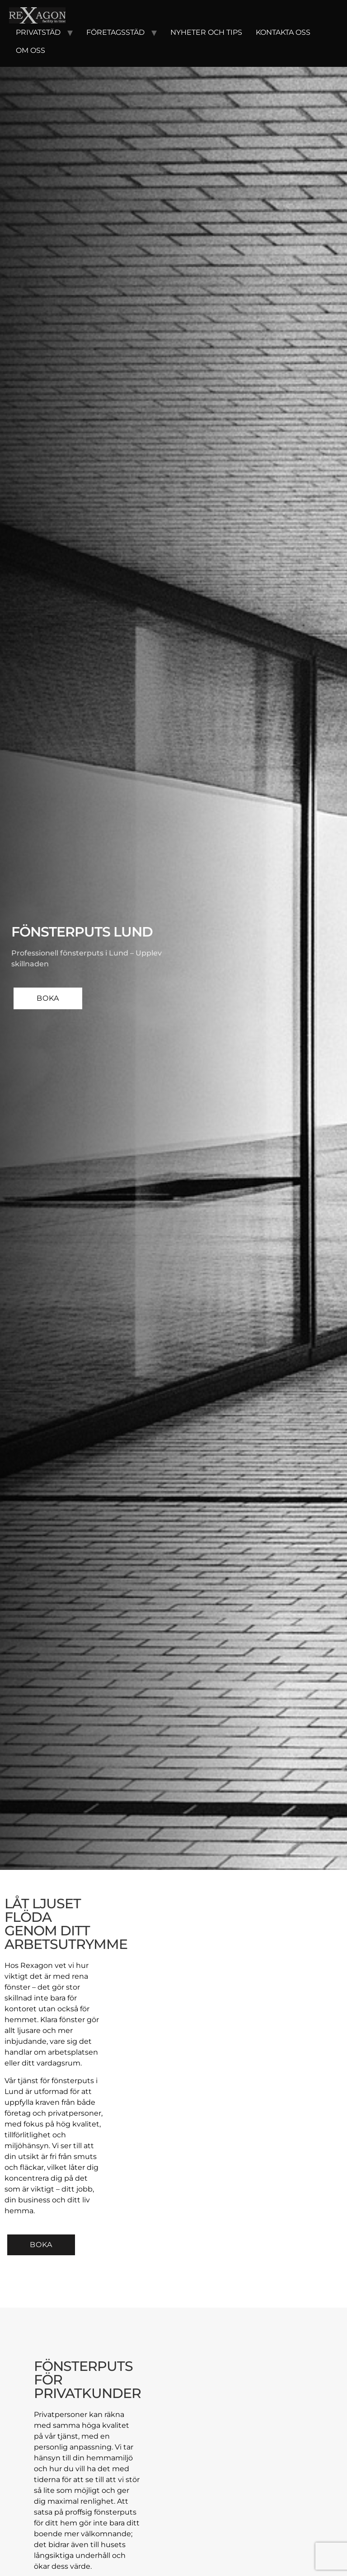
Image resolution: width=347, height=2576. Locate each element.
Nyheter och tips (206, 32)
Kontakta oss (283, 32)
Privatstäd (38, 32)
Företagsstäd (115, 32)
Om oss (30, 50)
